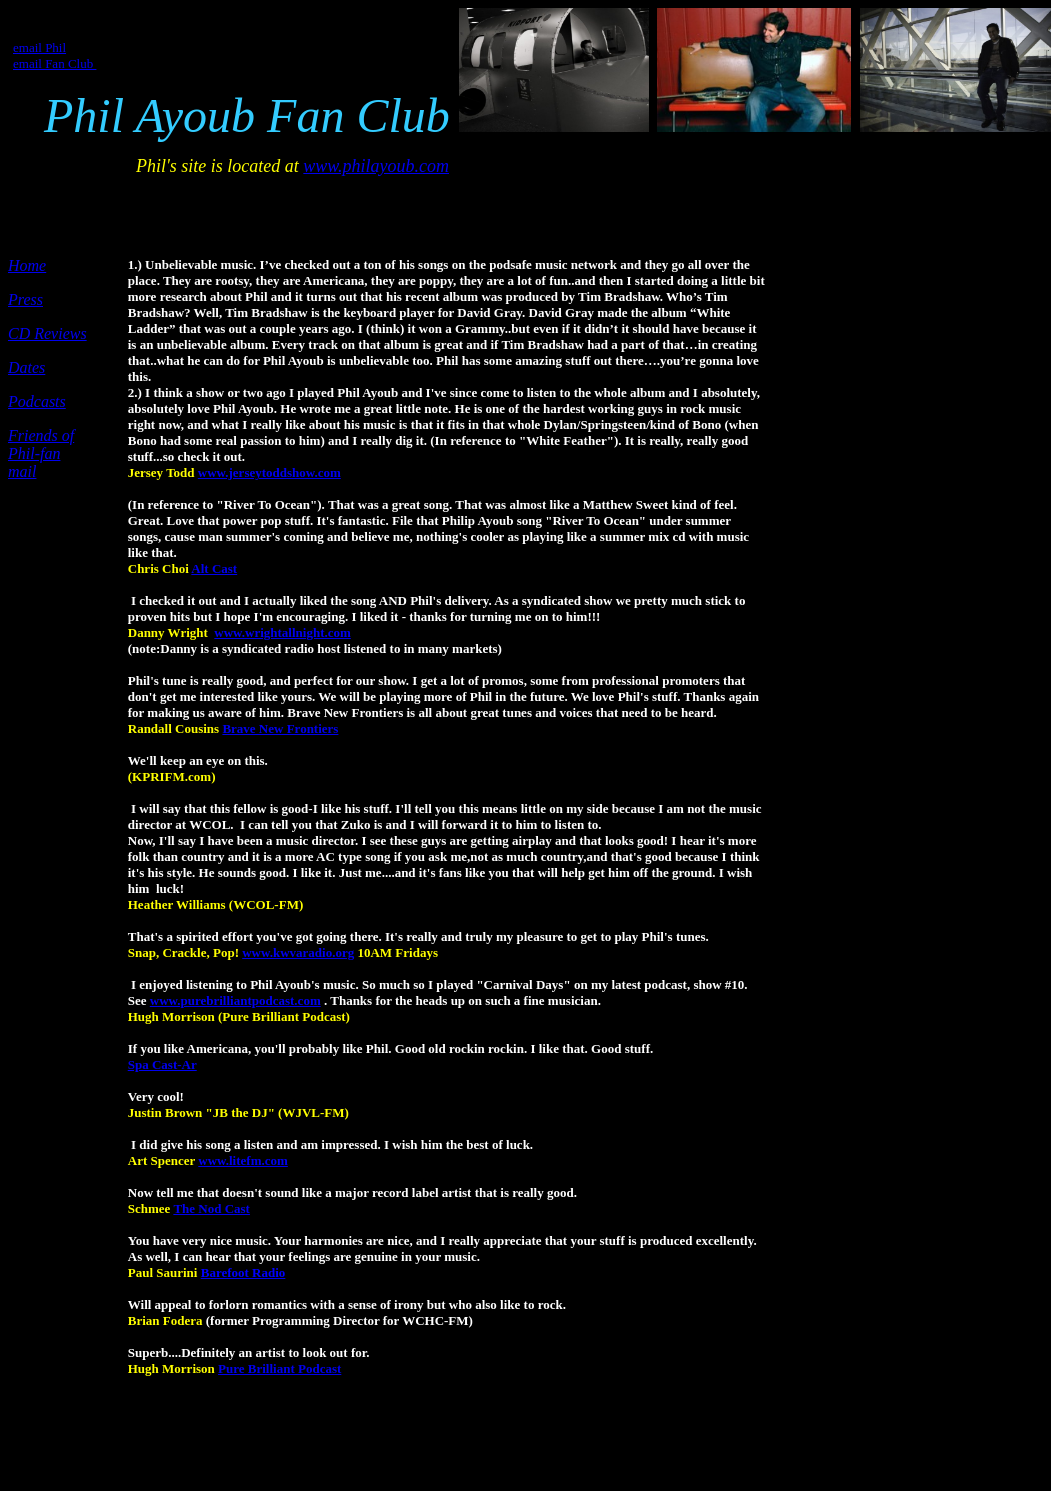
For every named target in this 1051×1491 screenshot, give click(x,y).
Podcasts (37, 401)
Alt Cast (214, 568)
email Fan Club (54, 63)
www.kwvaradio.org (298, 952)
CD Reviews (47, 333)
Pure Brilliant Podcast (279, 1368)
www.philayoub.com (376, 166)
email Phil (39, 47)
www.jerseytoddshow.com (269, 472)
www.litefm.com (243, 1160)
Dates (26, 367)
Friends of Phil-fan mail (41, 453)
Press (25, 299)
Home (27, 265)
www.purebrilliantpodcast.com (235, 1000)
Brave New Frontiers (280, 728)
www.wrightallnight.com (282, 632)
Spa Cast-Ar (162, 1064)
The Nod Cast (211, 1208)
